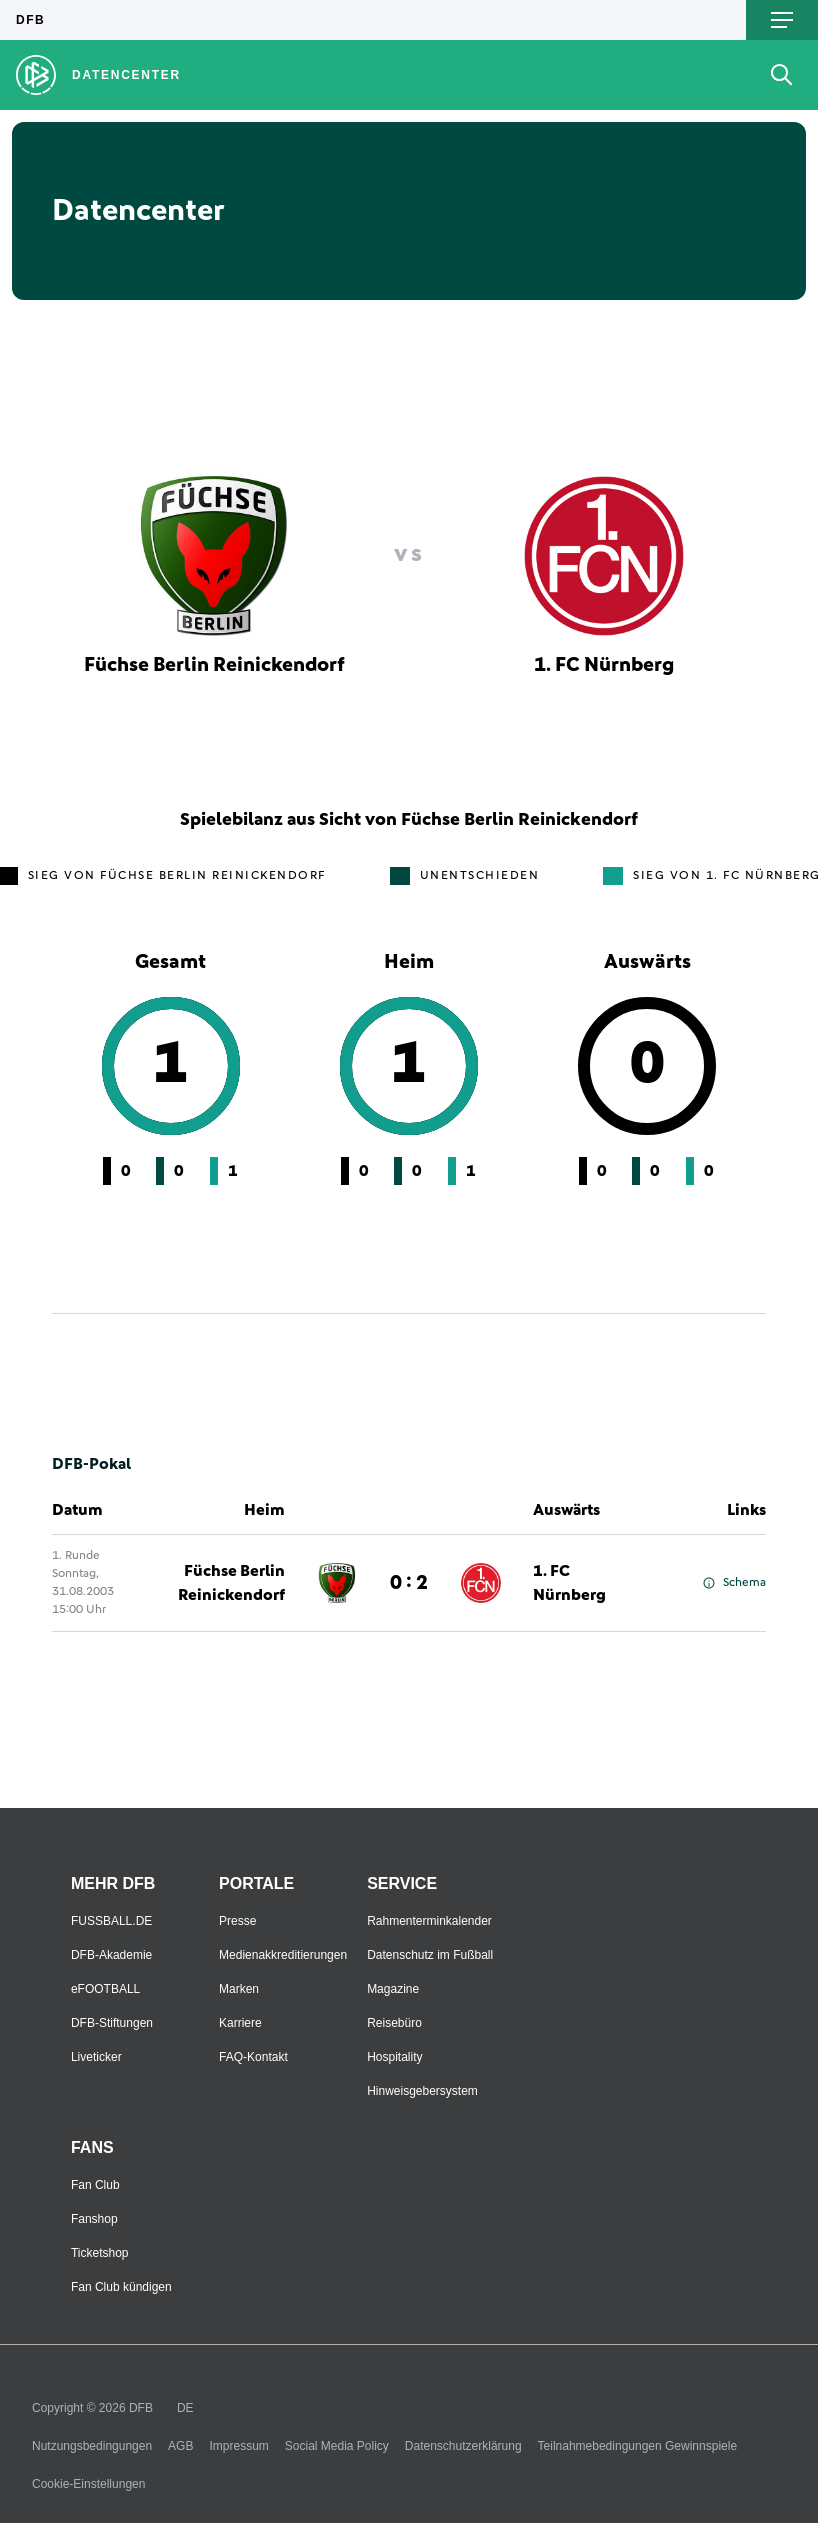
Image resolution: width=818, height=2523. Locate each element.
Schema (734, 1583)
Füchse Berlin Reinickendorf (231, 1583)
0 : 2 (409, 1583)
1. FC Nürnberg (569, 1583)
